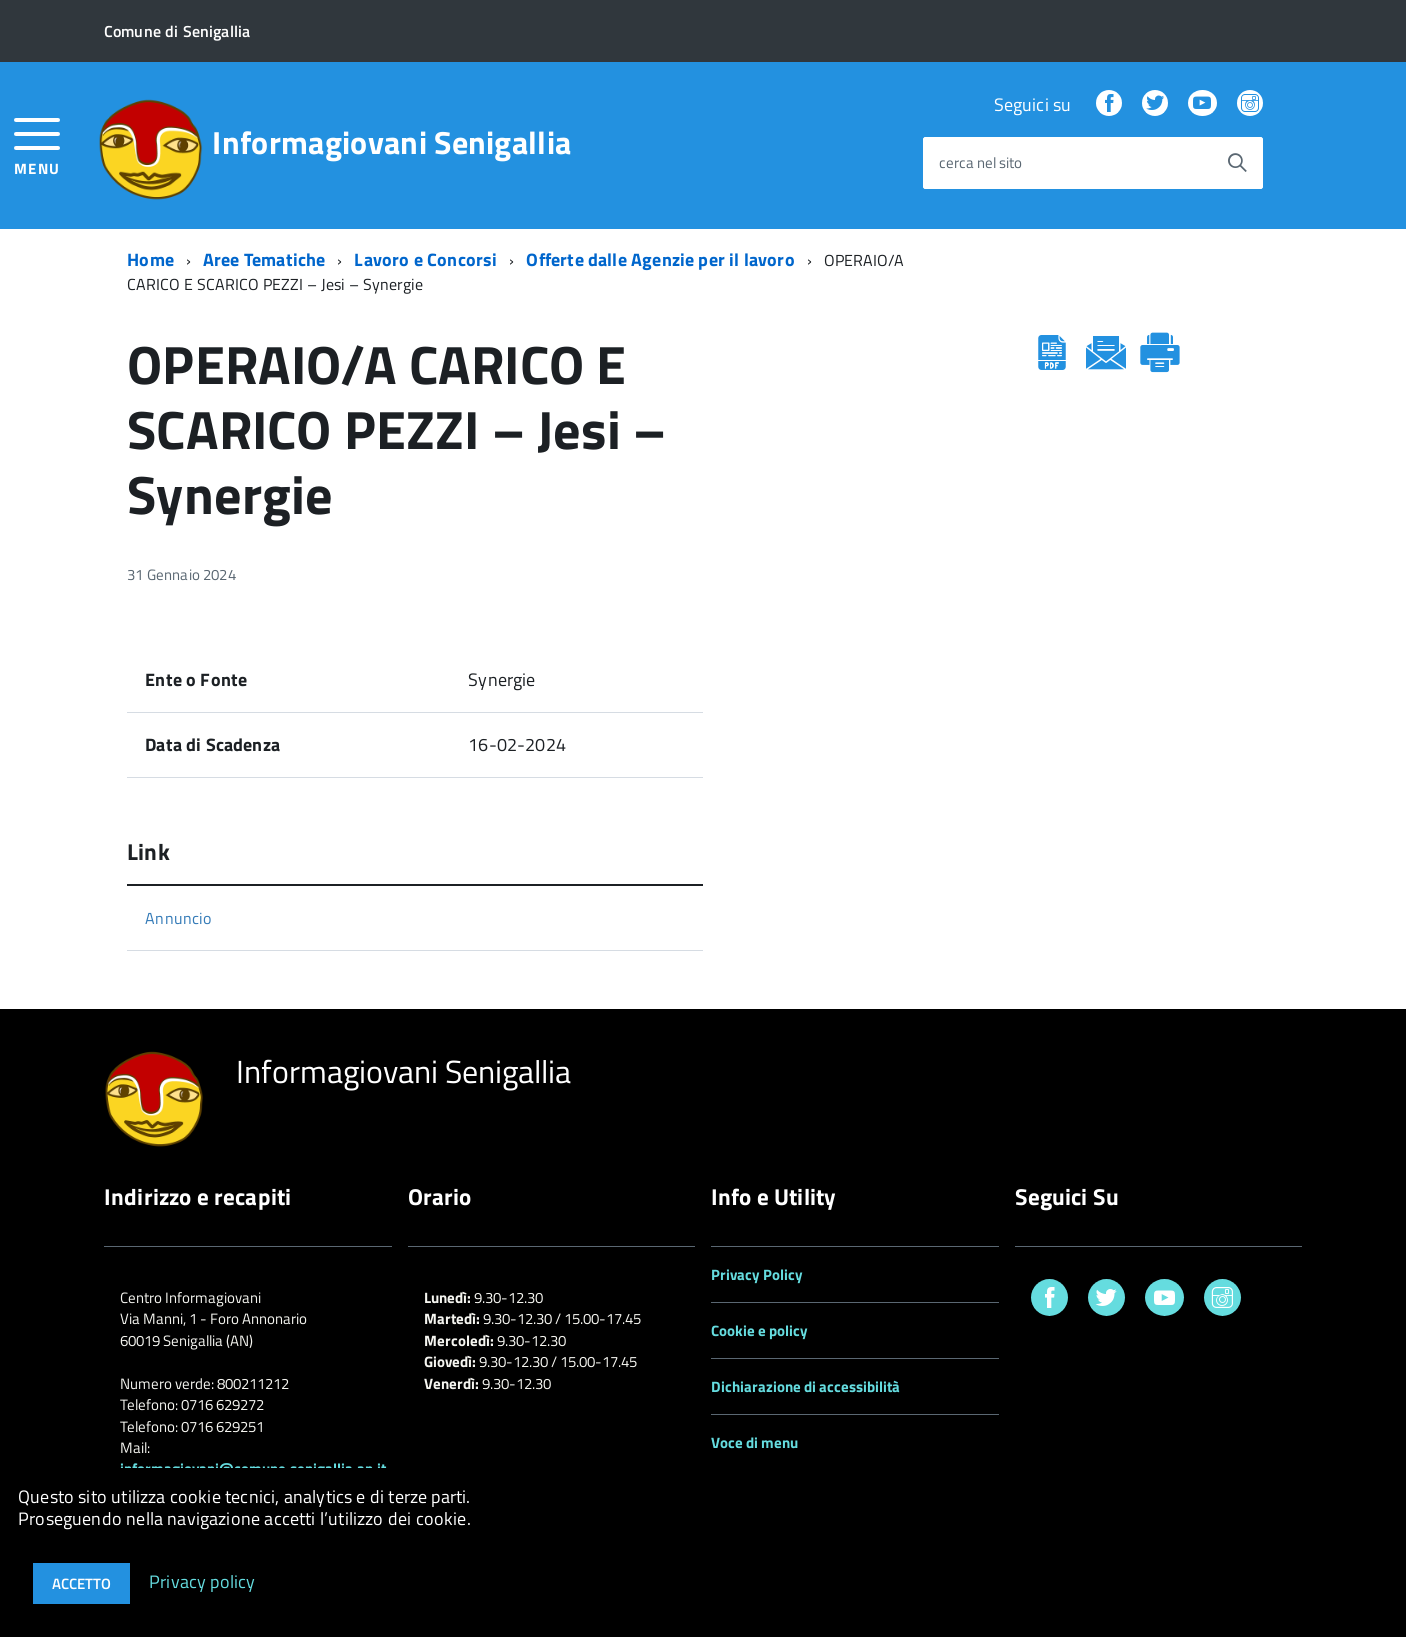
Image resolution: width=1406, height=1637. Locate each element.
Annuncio (178, 918)
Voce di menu (754, 1442)
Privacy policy (202, 1580)
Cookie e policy (759, 1330)
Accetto (81, 1583)
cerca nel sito (980, 163)
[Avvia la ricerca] (1237, 163)
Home (150, 259)
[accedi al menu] (37, 144)
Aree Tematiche (264, 259)
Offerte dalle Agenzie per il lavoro (660, 259)
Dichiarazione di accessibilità (805, 1386)
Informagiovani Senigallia (391, 142)
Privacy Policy (757, 1274)
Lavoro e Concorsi (425, 259)
